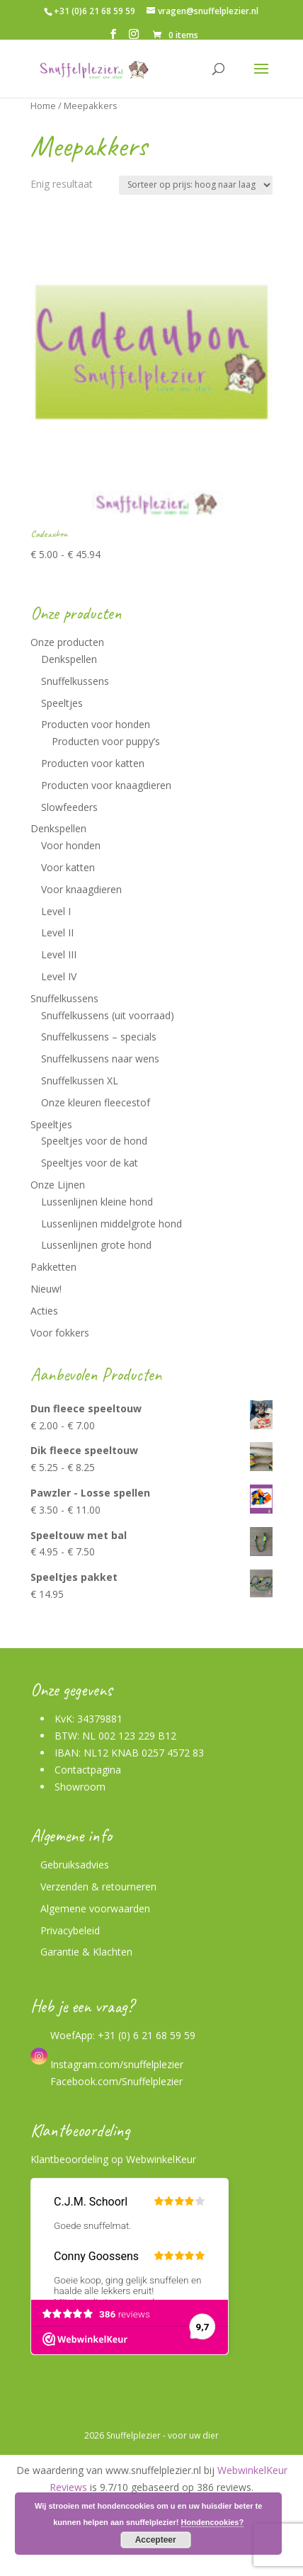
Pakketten (53, 1266)
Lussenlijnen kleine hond (97, 1201)
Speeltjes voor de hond (94, 1140)
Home (43, 105)
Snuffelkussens (75, 681)
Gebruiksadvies (74, 1864)
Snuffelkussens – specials (98, 1036)
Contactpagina (88, 1769)
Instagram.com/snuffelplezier (106, 2064)
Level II (57, 932)
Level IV (58, 976)
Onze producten (67, 642)
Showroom (80, 1786)
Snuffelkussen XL (79, 1080)
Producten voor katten (92, 763)
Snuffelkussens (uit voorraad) (107, 1015)
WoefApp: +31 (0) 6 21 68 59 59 (121, 2035)
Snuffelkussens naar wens (100, 1058)
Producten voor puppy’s (106, 741)
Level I (56, 911)
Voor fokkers (59, 1332)
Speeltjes (62, 703)
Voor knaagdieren (81, 889)
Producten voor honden (95, 724)
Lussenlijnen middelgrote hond (111, 1223)
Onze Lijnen (57, 1184)
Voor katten (68, 867)
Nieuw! (46, 1288)
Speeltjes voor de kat (89, 1162)
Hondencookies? (212, 2522)
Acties (44, 1310)
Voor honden (71, 845)
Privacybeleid (70, 1930)
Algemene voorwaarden (95, 1908)
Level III (58, 954)
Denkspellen (69, 659)
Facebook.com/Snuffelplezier (115, 2081)
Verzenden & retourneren (98, 1886)
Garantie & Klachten (86, 1951)
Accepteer (155, 2540)
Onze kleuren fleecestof (95, 1102)
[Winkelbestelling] (196, 185)
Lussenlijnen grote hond (96, 1245)
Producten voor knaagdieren (106, 785)
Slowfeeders (69, 807)
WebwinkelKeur (161, 2159)
